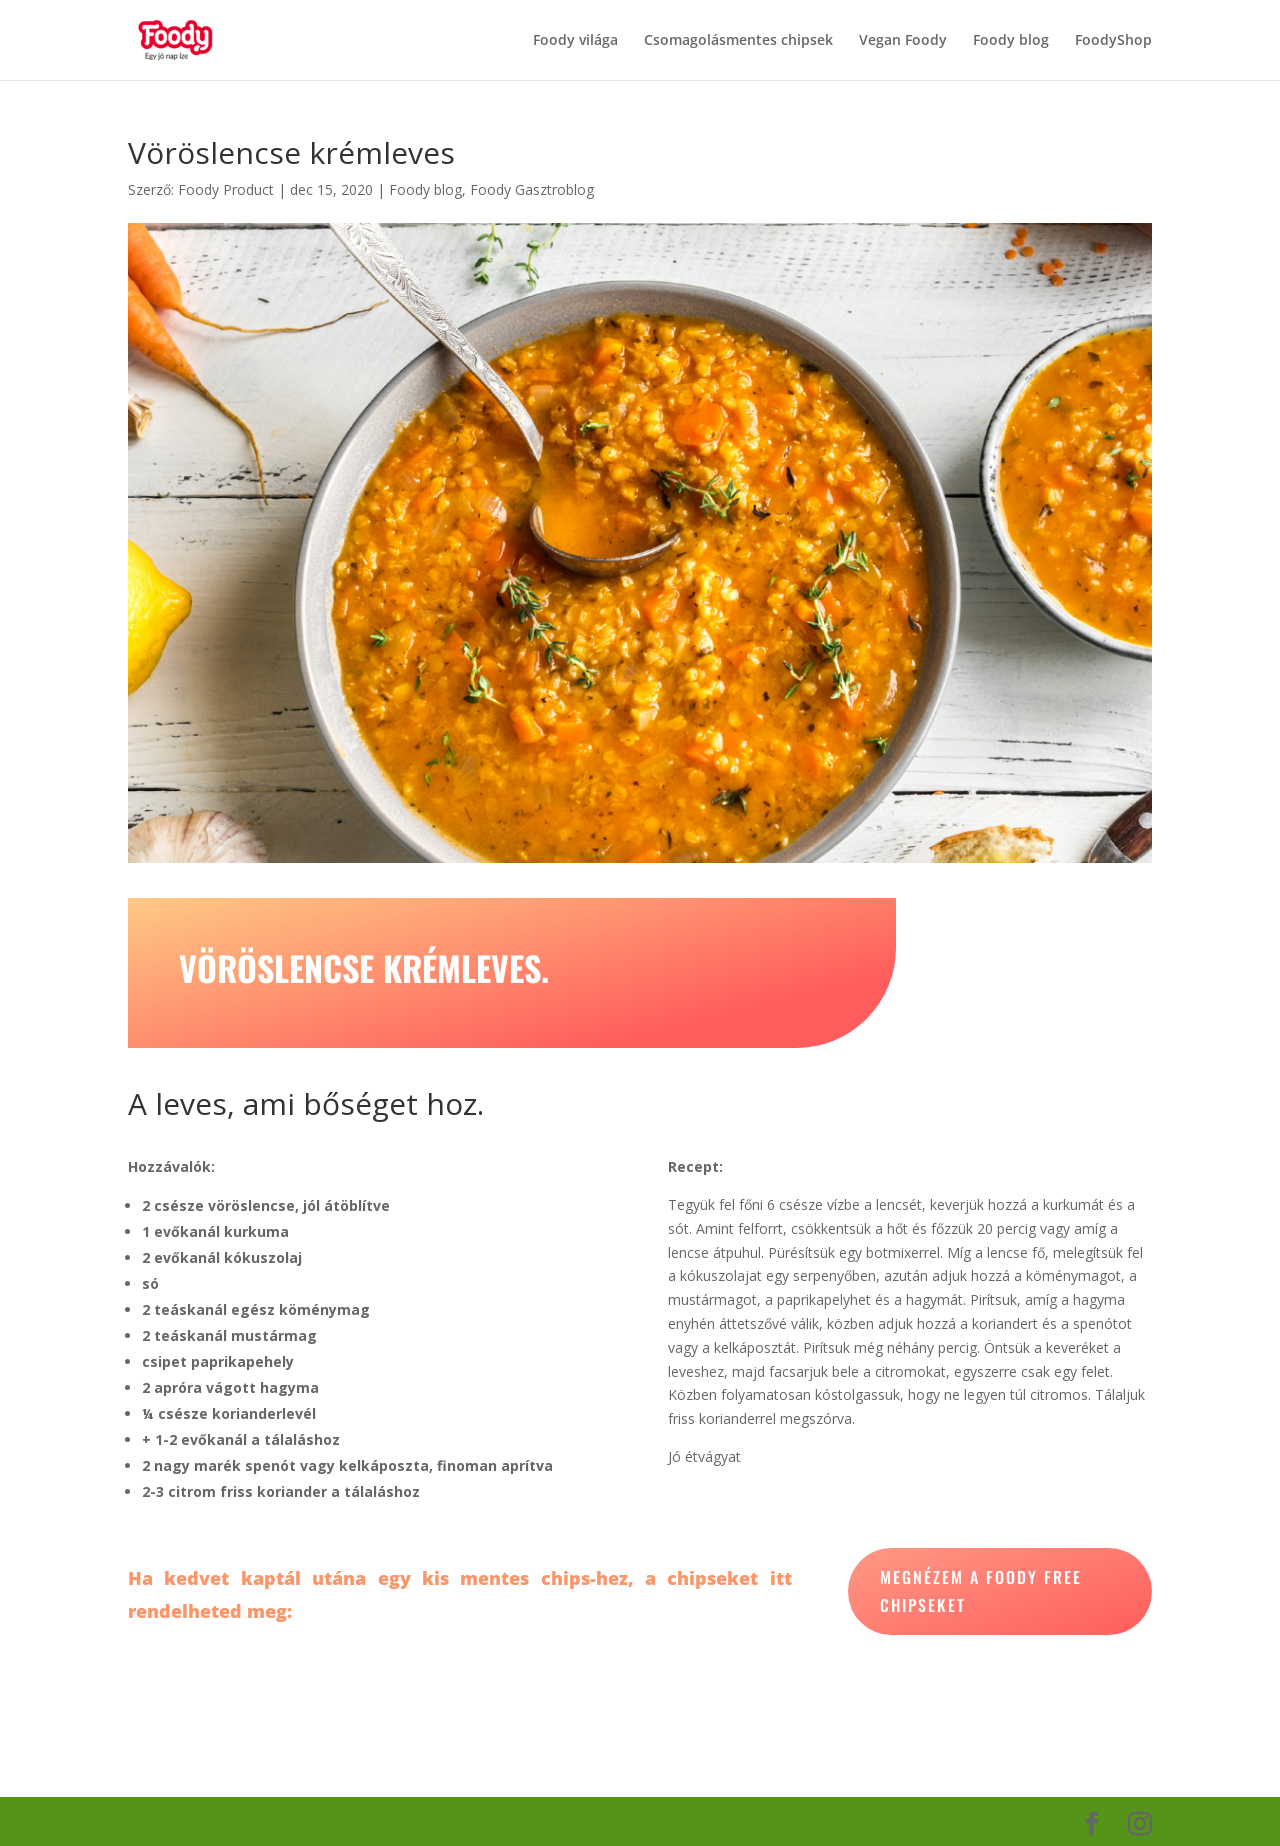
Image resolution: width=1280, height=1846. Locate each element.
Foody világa (575, 41)
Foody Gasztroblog (532, 189)
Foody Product (226, 189)
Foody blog (1011, 41)
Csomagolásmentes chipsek (738, 41)
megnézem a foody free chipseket (981, 1590)
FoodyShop (1113, 41)
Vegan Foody (903, 41)
